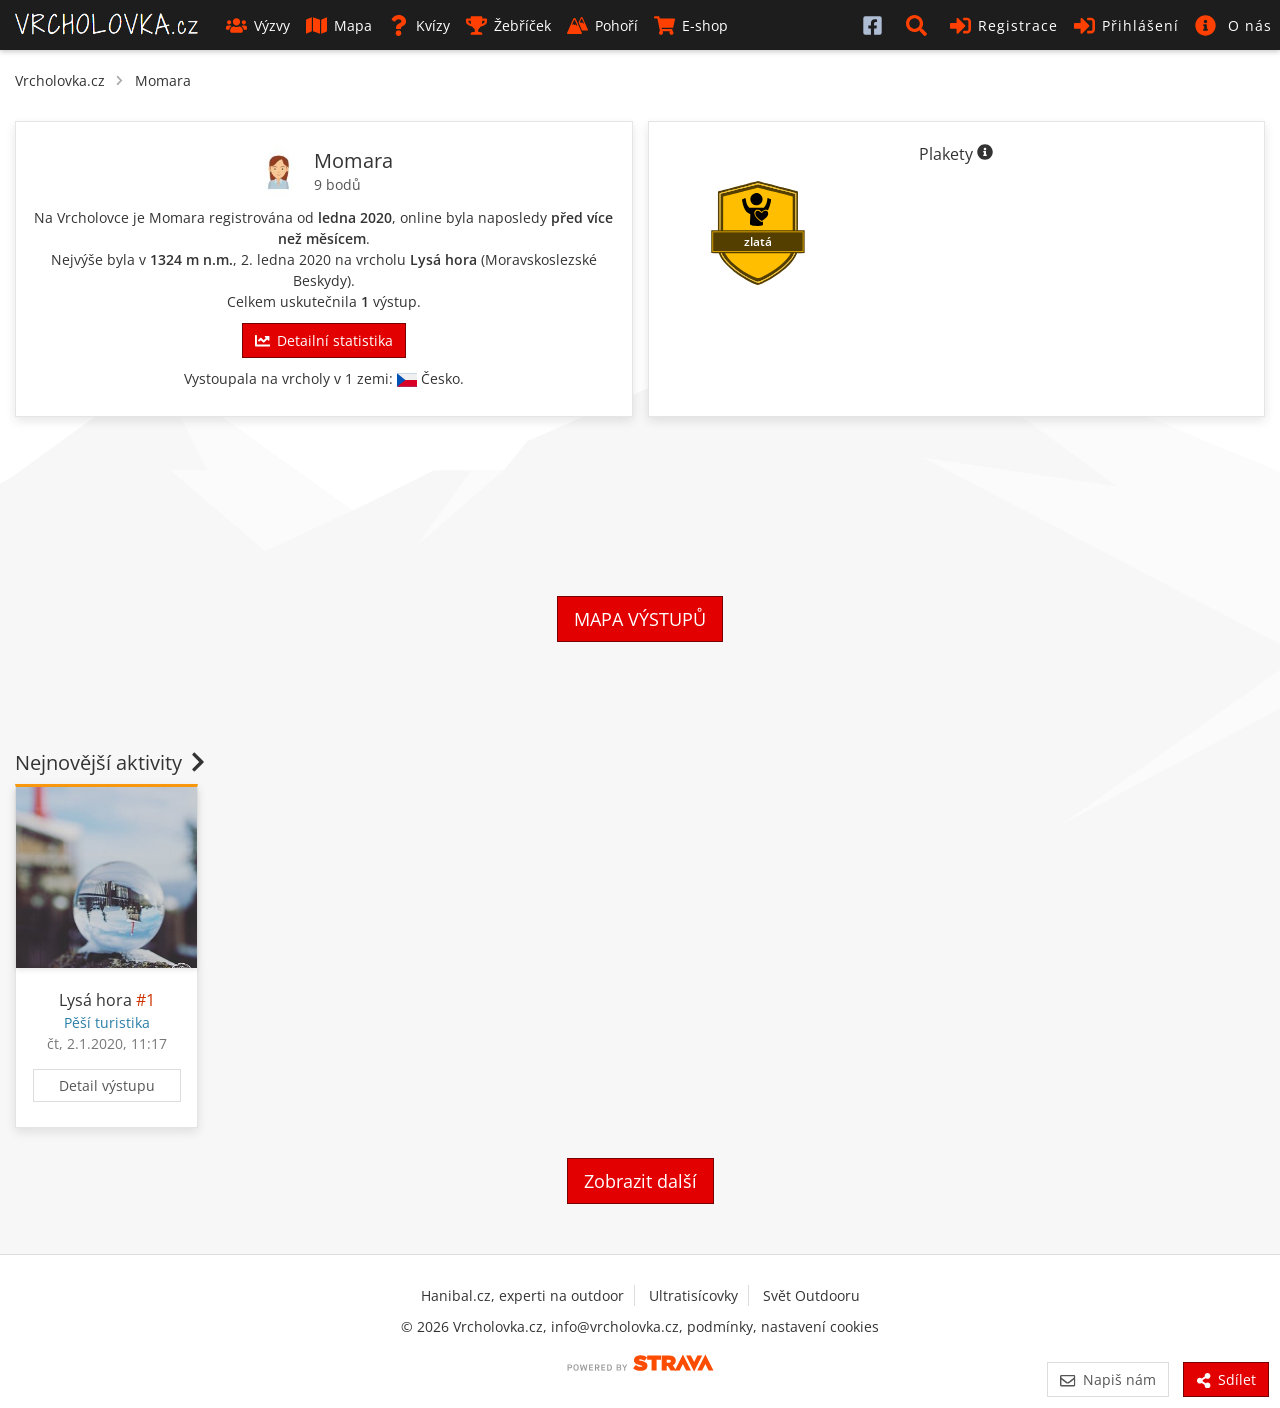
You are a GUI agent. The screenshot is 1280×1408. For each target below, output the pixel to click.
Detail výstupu (107, 1085)
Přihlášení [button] (1126, 25)
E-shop (691, 25)
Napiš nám (1107, 1379)
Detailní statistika (324, 340)
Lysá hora (443, 259)
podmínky (720, 1326)
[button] (920, 25)
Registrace (1004, 25)
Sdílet (1226, 1379)
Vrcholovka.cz (60, 80)
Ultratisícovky (693, 1295)
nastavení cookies (820, 1326)
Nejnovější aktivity (112, 762)
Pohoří (602, 25)
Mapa (339, 25)
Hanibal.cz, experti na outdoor (522, 1295)
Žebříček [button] (508, 25)
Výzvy (258, 25)
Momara (163, 80)
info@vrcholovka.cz (615, 1326)
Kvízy (419, 25)
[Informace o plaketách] (985, 154)
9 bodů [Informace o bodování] (337, 184)
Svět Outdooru (811, 1295)
